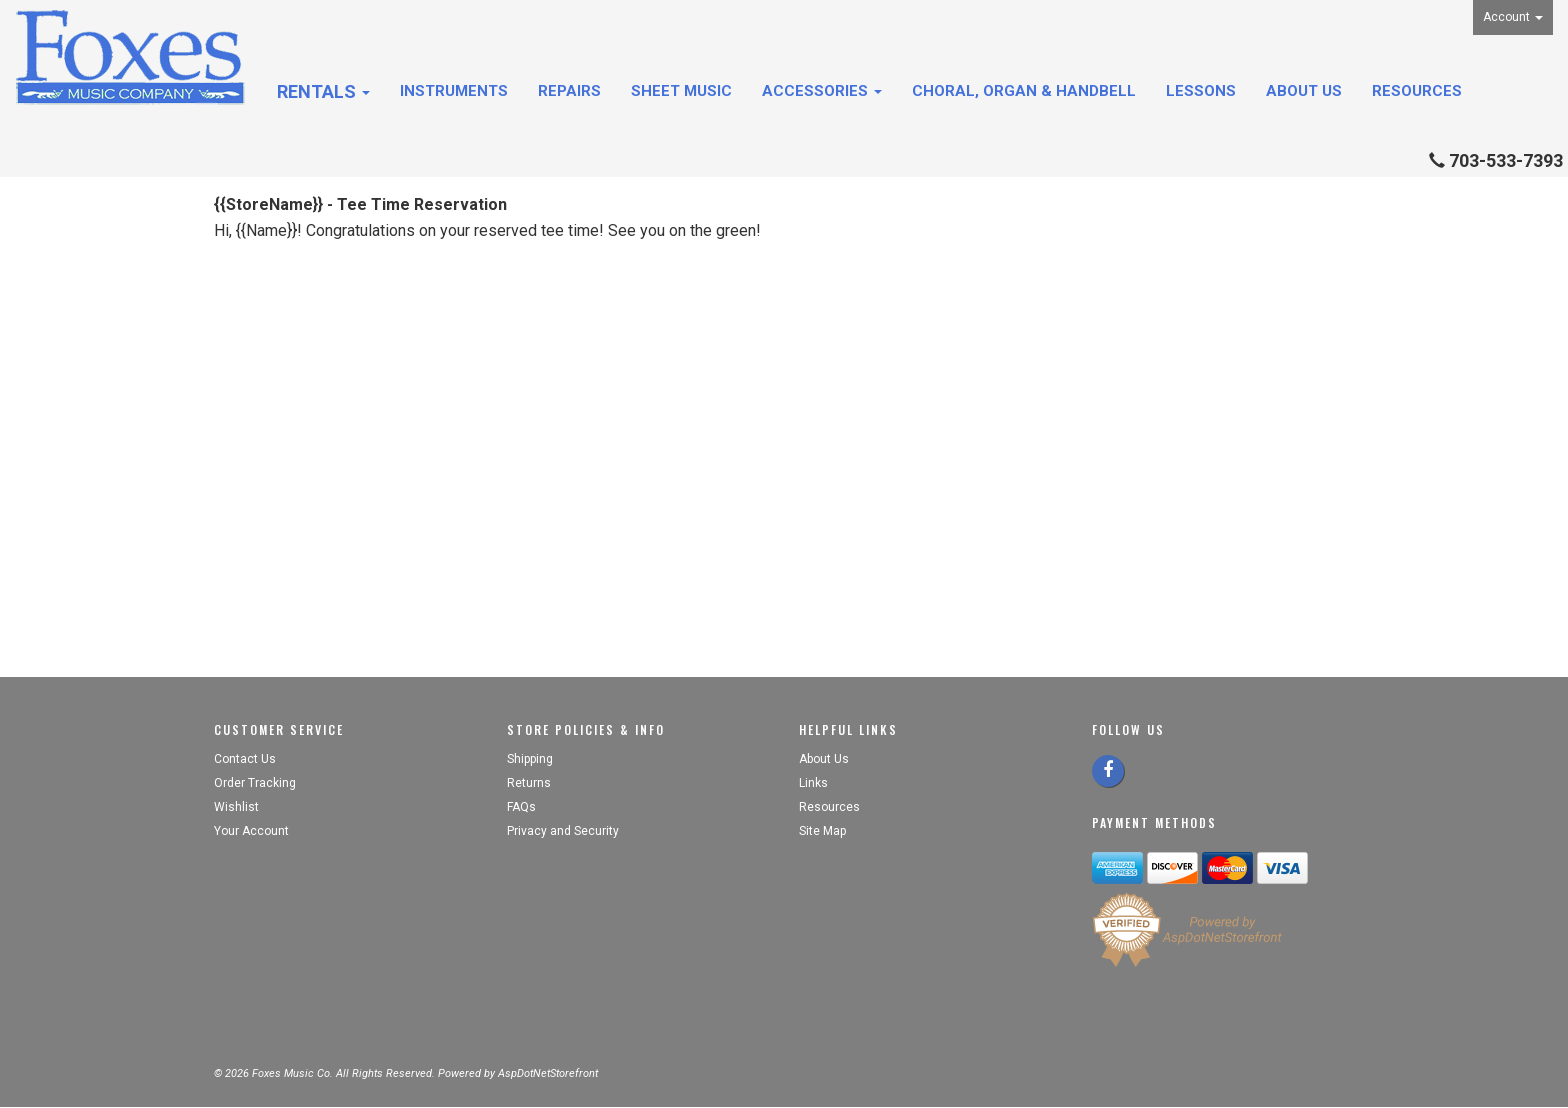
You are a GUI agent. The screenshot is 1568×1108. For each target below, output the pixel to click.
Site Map (822, 831)
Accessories (822, 91)
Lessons (1201, 91)
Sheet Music (681, 91)
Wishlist (236, 807)
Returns (529, 783)
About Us (1304, 91)
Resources (1417, 91)
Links (813, 783)
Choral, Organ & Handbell (1024, 91)
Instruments (454, 91)
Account (1513, 17)
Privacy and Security (564, 831)
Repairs (569, 91)
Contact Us (245, 759)
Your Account (251, 831)
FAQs (521, 807)
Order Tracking (255, 783)
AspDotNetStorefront (548, 1073)
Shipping (530, 759)
